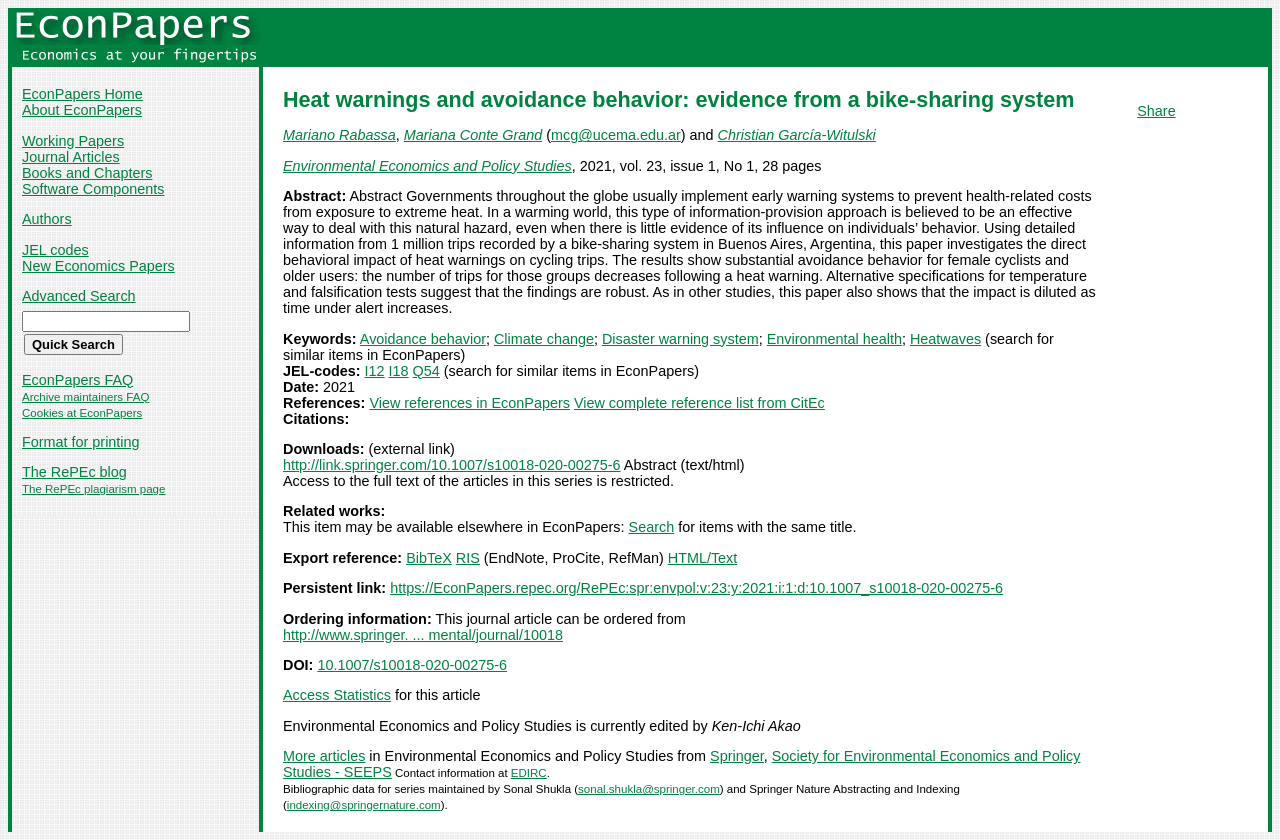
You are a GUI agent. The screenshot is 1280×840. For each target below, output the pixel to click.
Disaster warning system (680, 339)
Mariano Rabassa (339, 135)
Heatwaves (945, 339)
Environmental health (834, 339)
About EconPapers (82, 110)
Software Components (93, 189)
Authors (47, 219)
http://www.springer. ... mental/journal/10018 (423, 635)
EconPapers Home (82, 94)
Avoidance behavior (423, 339)
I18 (399, 371)
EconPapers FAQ (77, 380)
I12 (375, 371)
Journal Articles (71, 157)
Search (652, 527)
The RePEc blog (74, 472)
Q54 (426, 371)
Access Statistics (337, 695)
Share (1156, 111)
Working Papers (73, 141)
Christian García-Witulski (797, 135)
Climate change (544, 339)
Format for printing (81, 442)
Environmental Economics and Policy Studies (427, 166)
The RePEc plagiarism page (93, 489)
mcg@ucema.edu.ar (616, 135)
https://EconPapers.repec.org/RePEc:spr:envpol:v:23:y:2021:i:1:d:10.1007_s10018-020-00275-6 (696, 588)
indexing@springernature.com (364, 805)
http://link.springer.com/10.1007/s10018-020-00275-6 (452, 465)
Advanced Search (79, 296)
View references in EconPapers (469, 403)
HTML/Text (703, 558)
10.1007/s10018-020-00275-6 (412, 665)
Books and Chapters (87, 173)
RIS (468, 558)
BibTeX (429, 558)
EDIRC (529, 773)
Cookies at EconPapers (82, 413)
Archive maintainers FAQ (85, 397)
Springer (737, 756)
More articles (324, 756)
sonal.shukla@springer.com (649, 789)
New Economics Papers (98, 266)
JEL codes (55, 250)
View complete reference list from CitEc (699, 403)
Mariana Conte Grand (473, 135)
